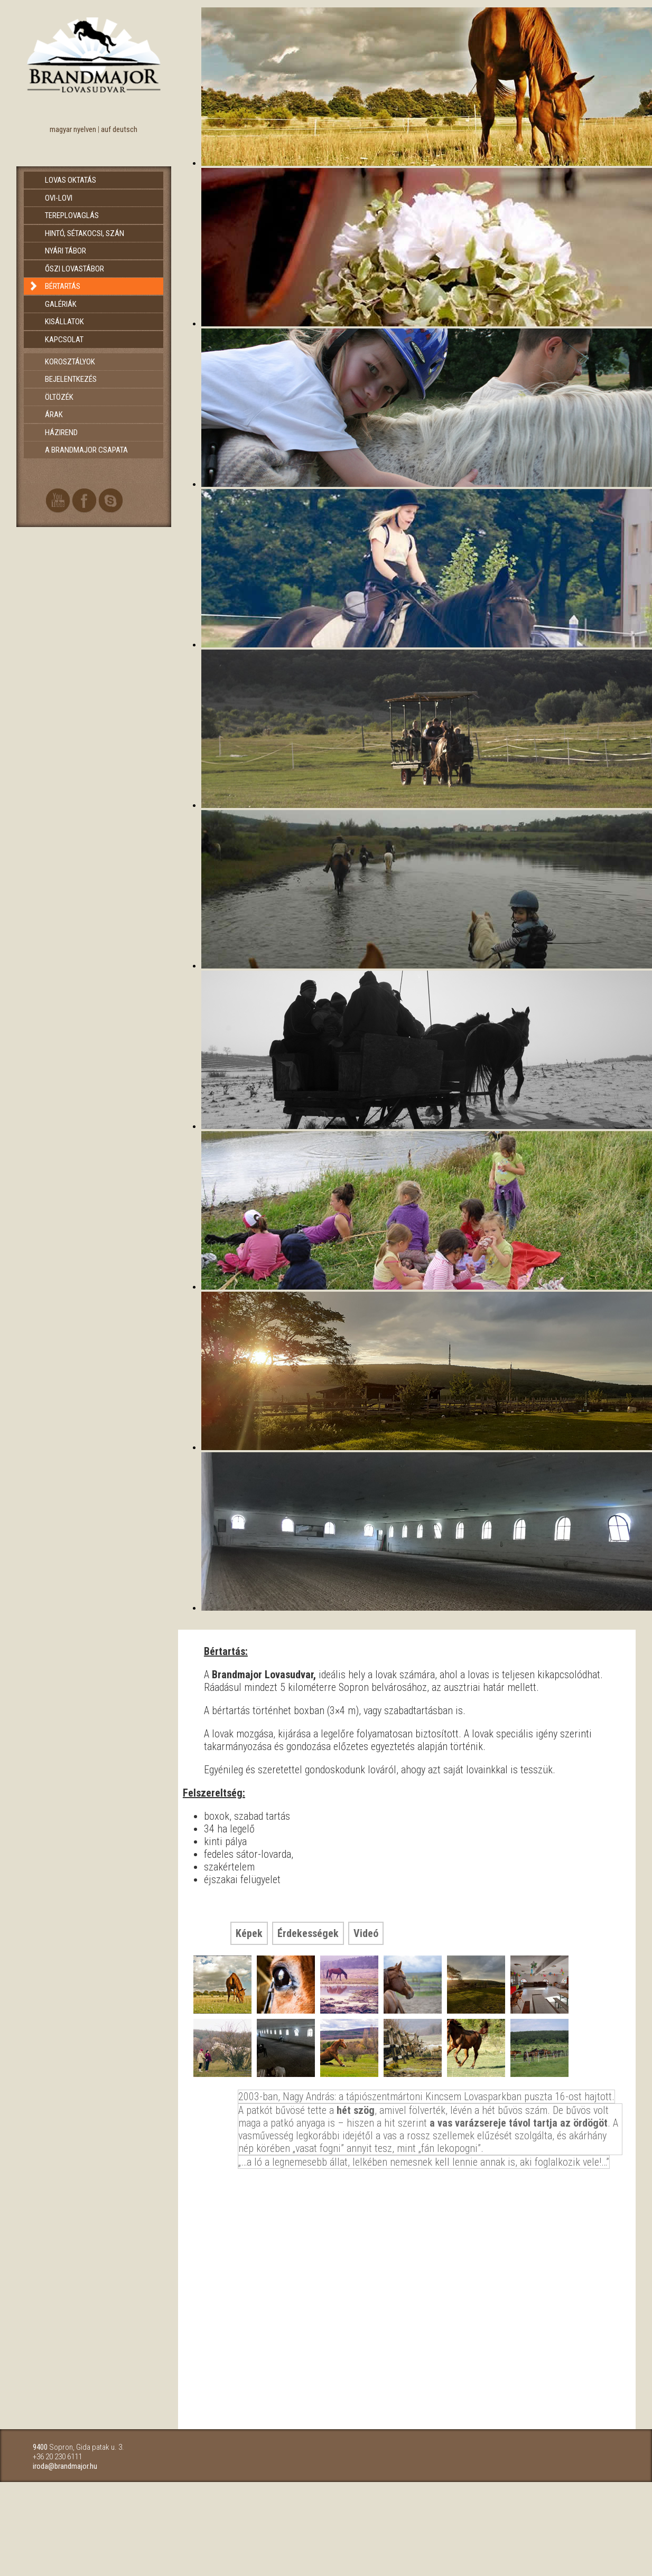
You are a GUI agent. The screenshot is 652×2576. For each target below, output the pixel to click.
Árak (54, 414)
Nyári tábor (65, 251)
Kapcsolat (64, 339)
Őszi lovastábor (74, 269)
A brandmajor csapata (86, 450)
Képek (249, 1933)
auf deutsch (119, 129)
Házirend (61, 432)
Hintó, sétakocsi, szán (84, 233)
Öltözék (59, 397)
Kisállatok (64, 321)
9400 (40, 2447)
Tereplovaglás (72, 215)
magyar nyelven (73, 129)
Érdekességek (308, 1933)
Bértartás (62, 286)
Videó (365, 1933)
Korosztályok (70, 361)
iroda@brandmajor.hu (65, 2466)
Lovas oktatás (70, 180)
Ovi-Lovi (58, 198)
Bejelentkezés (71, 379)
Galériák (61, 304)
